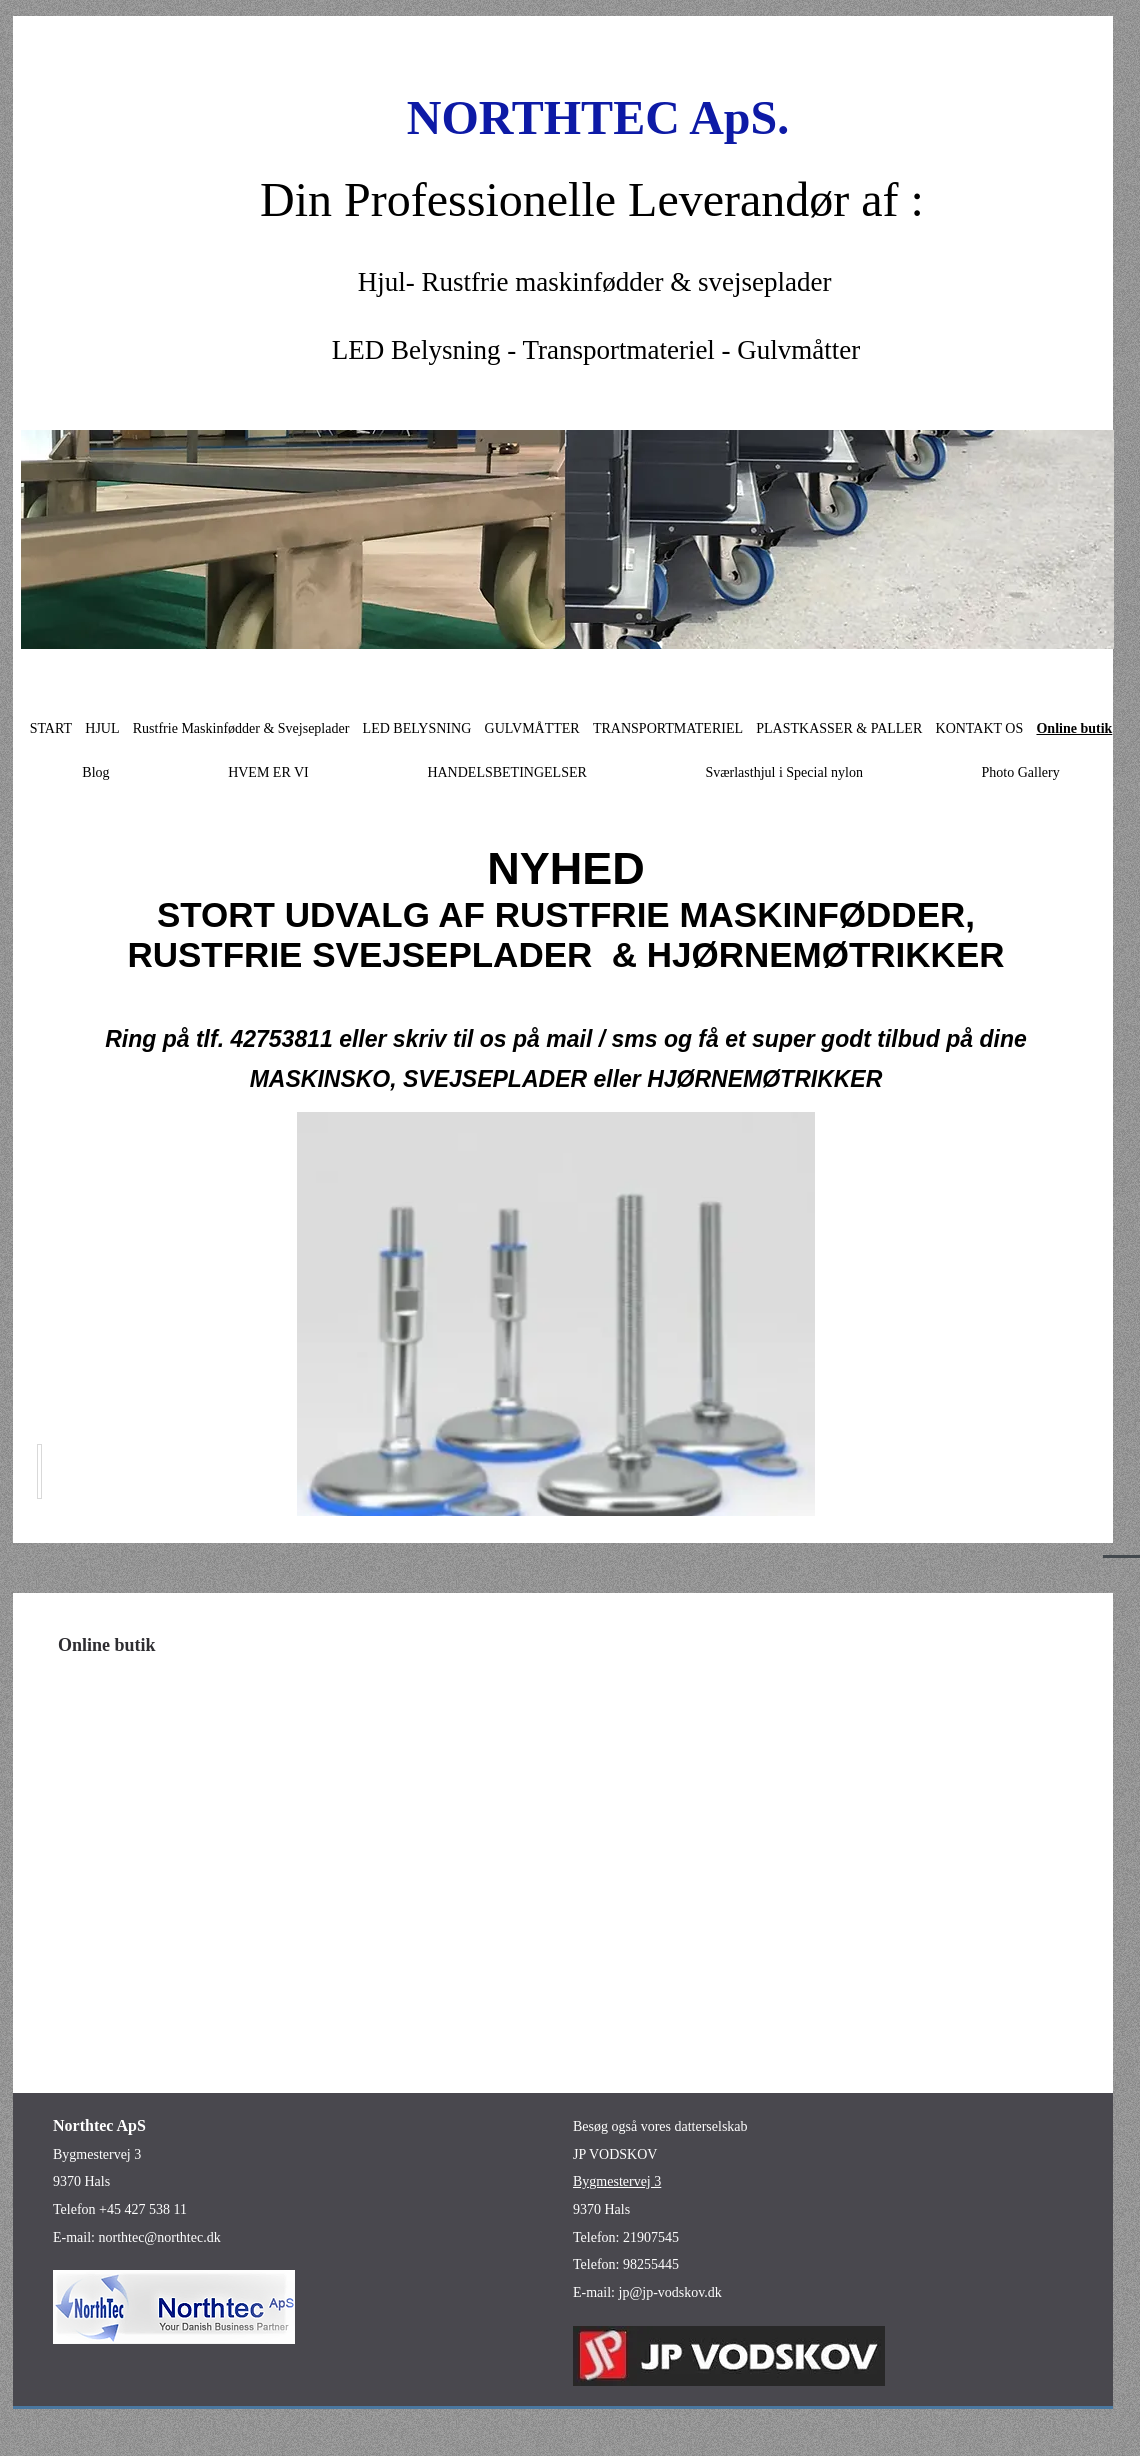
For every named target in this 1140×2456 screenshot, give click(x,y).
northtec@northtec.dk (160, 2237)
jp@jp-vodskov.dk (670, 2292)
